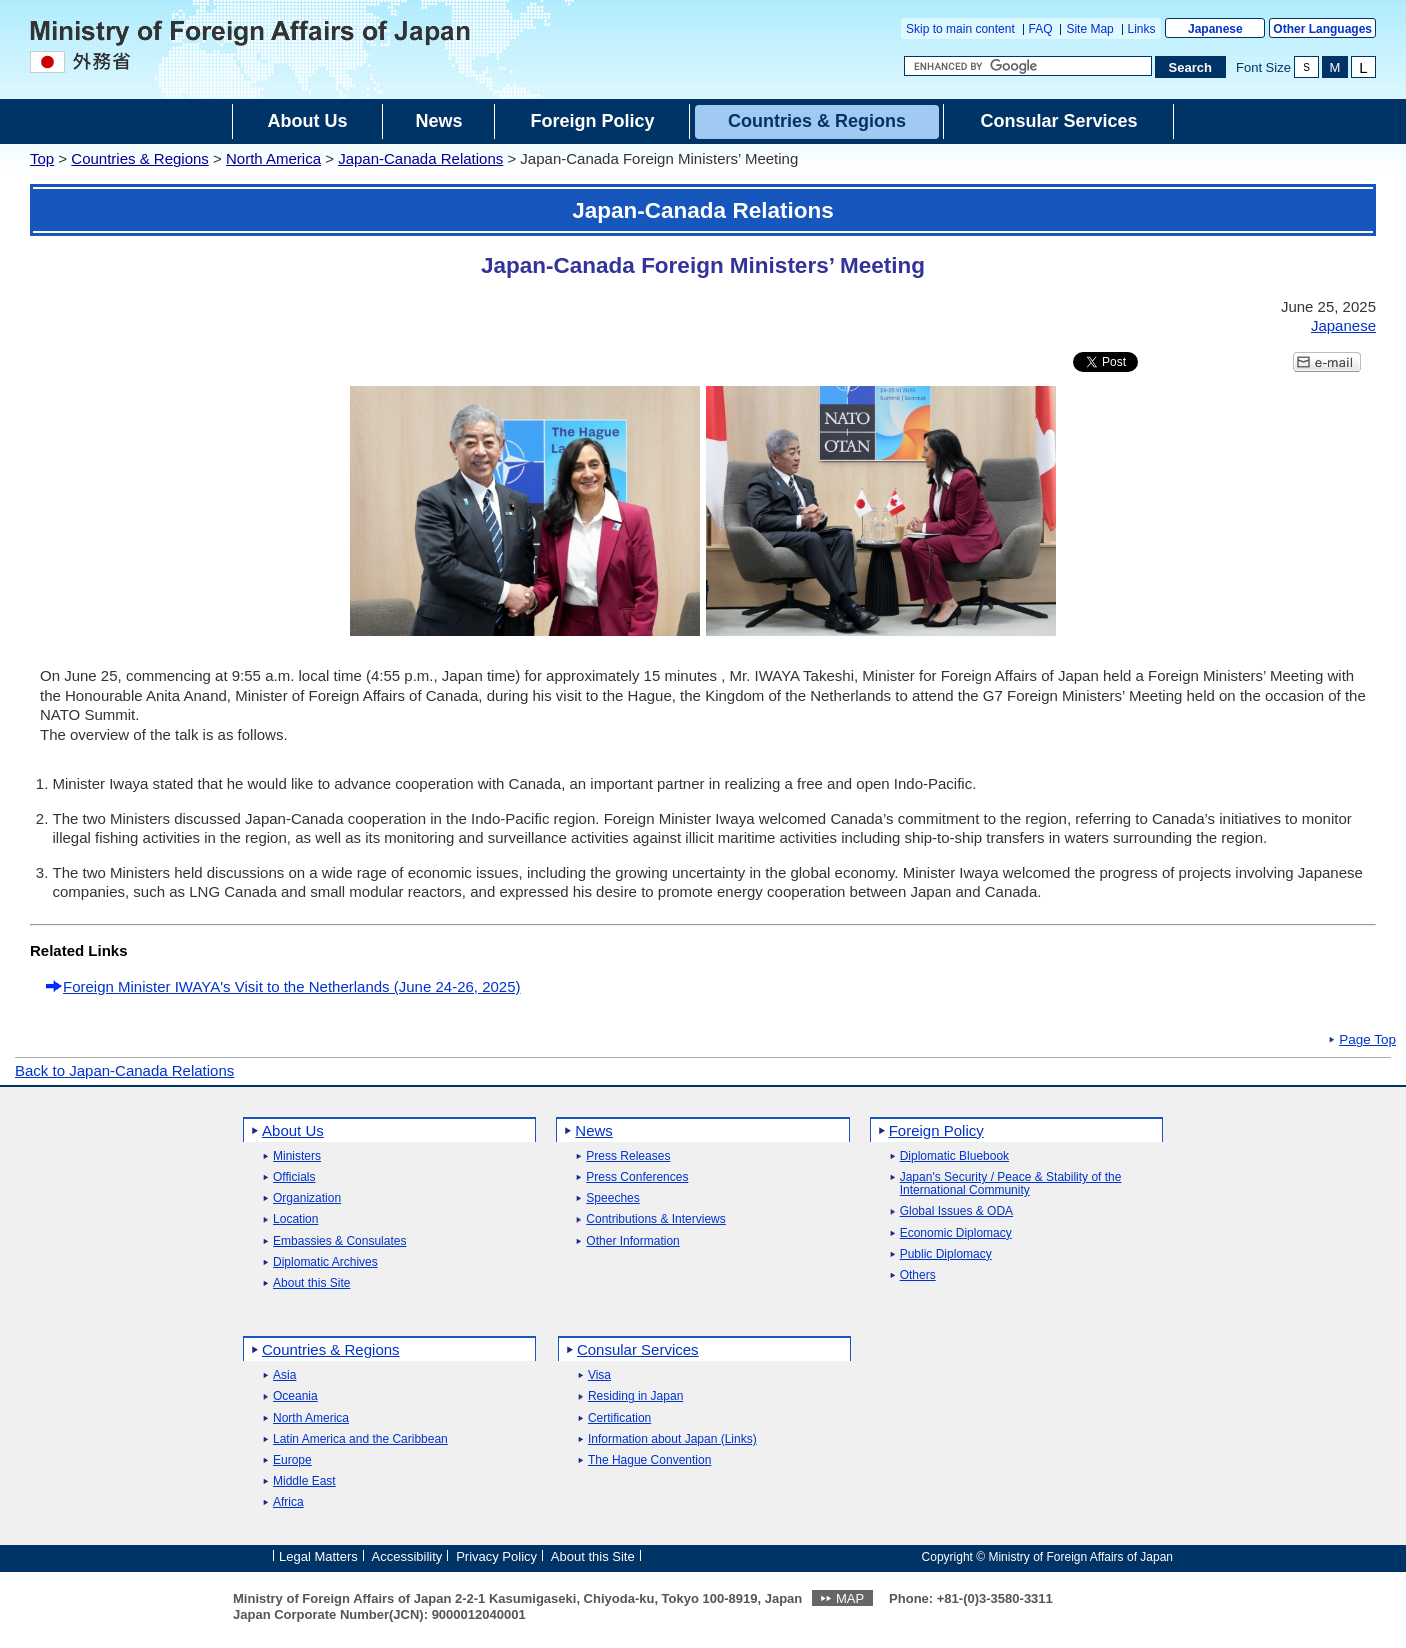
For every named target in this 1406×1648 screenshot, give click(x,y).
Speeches (612, 1198)
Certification (619, 1418)
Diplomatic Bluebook (954, 1156)
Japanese (1215, 29)
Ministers (297, 1156)
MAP (850, 1598)
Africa (288, 1502)
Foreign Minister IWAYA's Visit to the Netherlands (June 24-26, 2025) (292, 986)
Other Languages (1322, 29)
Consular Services (638, 1349)
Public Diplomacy (946, 1254)
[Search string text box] (1028, 66)
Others (918, 1275)
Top (42, 158)
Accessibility (407, 1555)
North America (273, 158)
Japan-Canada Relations (420, 158)
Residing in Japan (635, 1396)
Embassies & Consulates (339, 1241)
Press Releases (628, 1156)
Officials (294, 1177)
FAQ (1041, 29)
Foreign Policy (936, 1130)
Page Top (1367, 1040)
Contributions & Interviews (655, 1219)
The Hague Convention (649, 1460)
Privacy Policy (496, 1555)
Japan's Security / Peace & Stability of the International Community (1011, 1184)
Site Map (1089, 29)
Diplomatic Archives (325, 1262)
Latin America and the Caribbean (360, 1439)
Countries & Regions (140, 158)
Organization (307, 1198)
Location (295, 1219)
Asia (284, 1375)
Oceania (295, 1396)
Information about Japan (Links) (672, 1439)
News (594, 1130)
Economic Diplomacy (956, 1233)
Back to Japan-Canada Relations (124, 1070)
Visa (599, 1375)
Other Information (632, 1241)
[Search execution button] (1191, 67)
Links (1142, 29)
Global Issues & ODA (956, 1211)
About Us (293, 1130)
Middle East (304, 1481)
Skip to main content (960, 29)
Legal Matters (318, 1555)
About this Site (311, 1283)
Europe (292, 1460)
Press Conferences (637, 1177)
